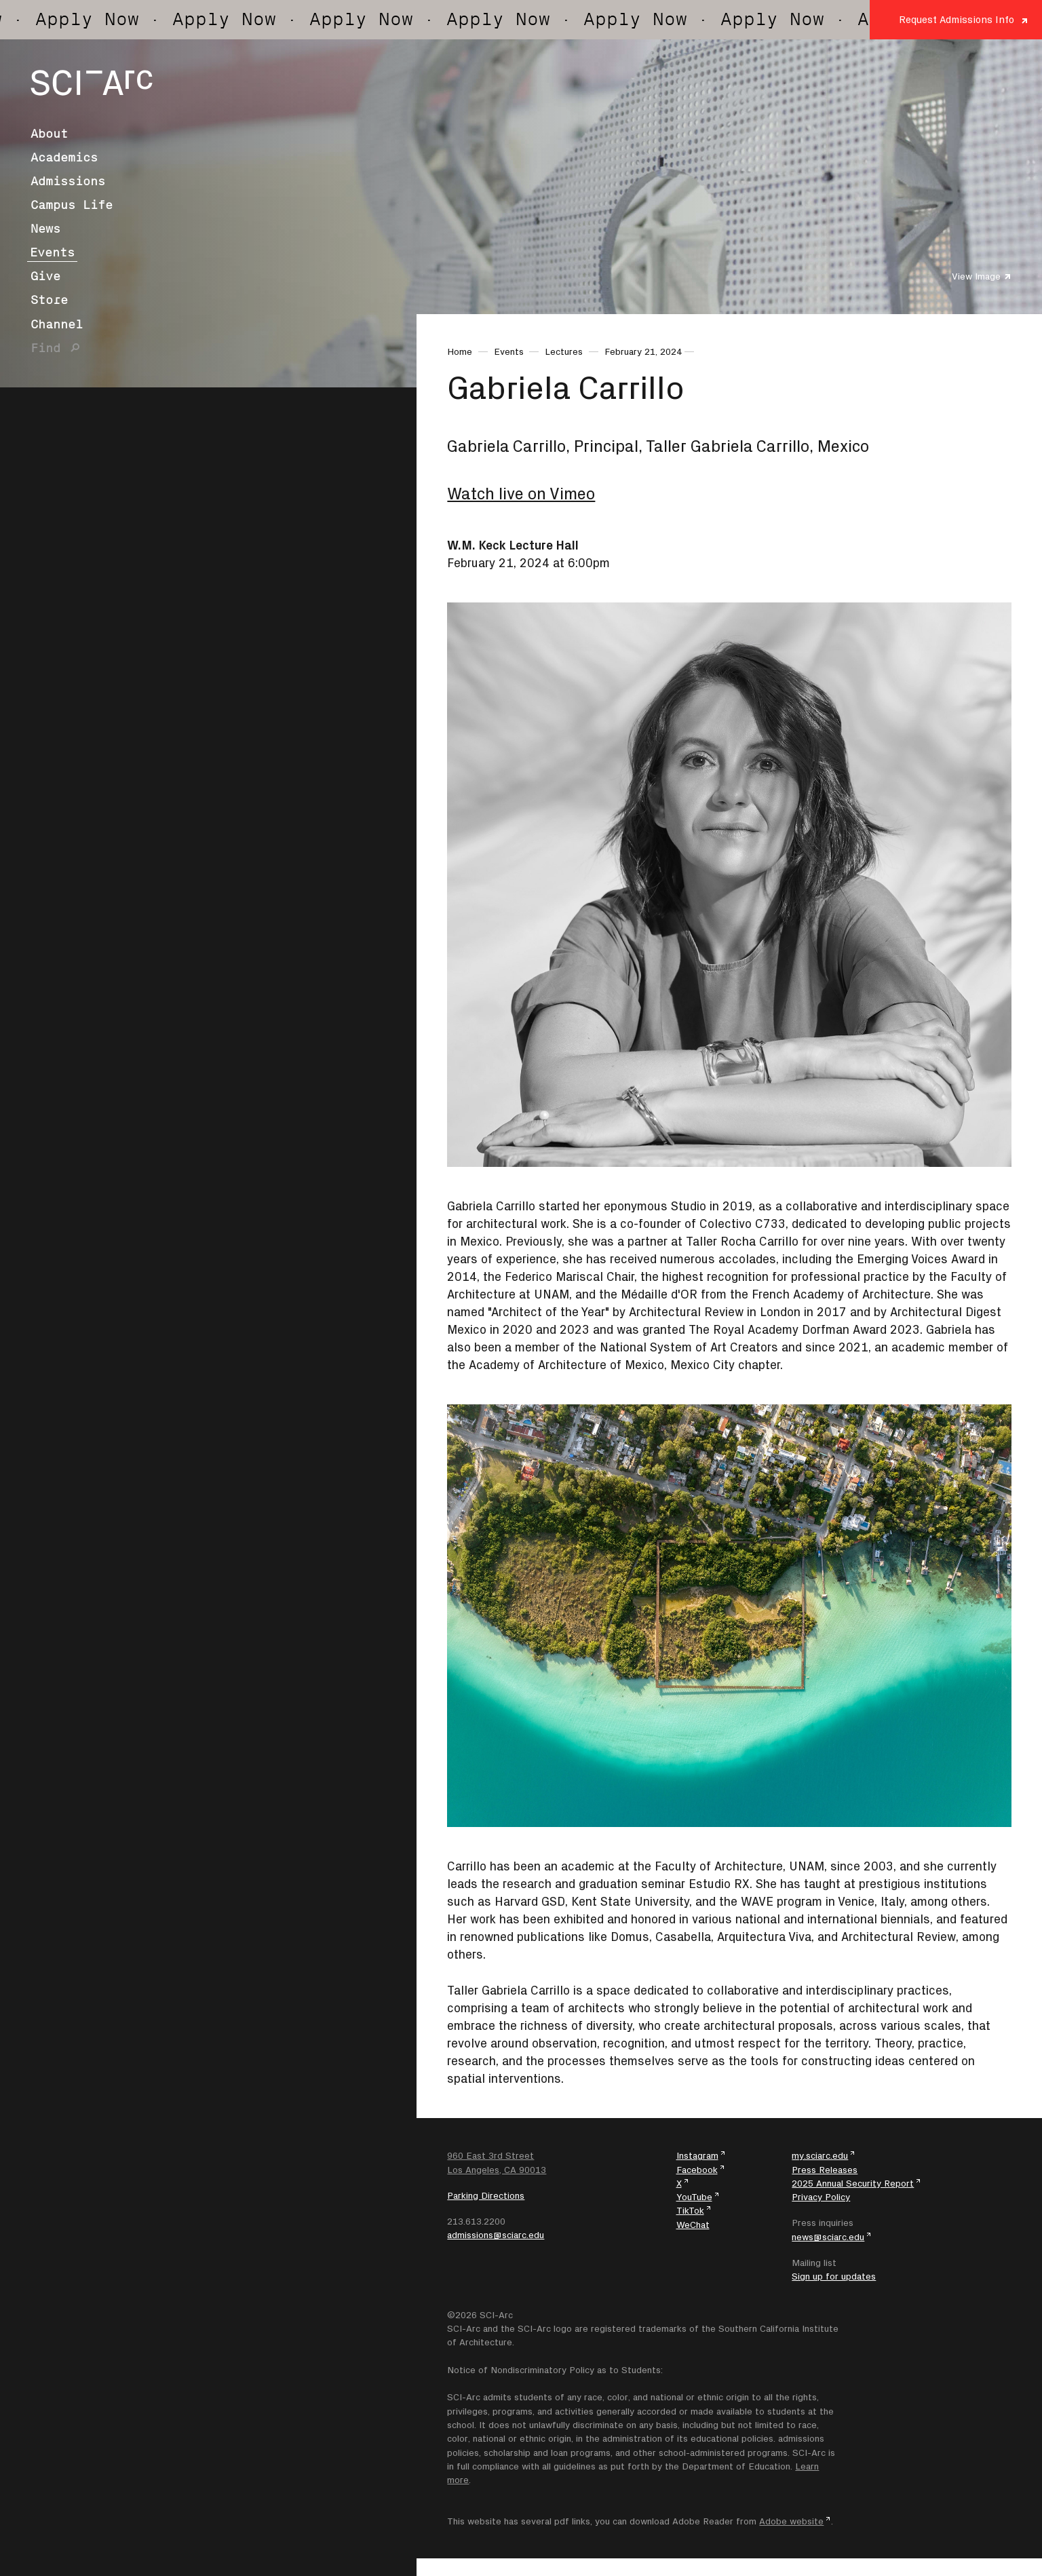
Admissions (68, 181)
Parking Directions (485, 2195)
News (45, 228)
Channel (57, 324)
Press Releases (824, 2169)
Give (45, 276)
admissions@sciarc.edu (495, 2234)
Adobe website (791, 2521)
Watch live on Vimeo (521, 493)
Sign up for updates (834, 2276)
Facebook (697, 2169)
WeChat (693, 2224)
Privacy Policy (821, 2196)
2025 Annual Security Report (853, 2183)
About (49, 133)
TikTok (690, 2210)
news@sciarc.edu (828, 2236)
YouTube (694, 2196)
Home (459, 351)
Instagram (697, 2155)
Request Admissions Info (956, 19)
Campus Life (72, 204)
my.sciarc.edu (820, 2155)
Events (52, 252)
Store (49, 299)
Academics (64, 157)
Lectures (564, 351)
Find (45, 348)
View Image (976, 276)
